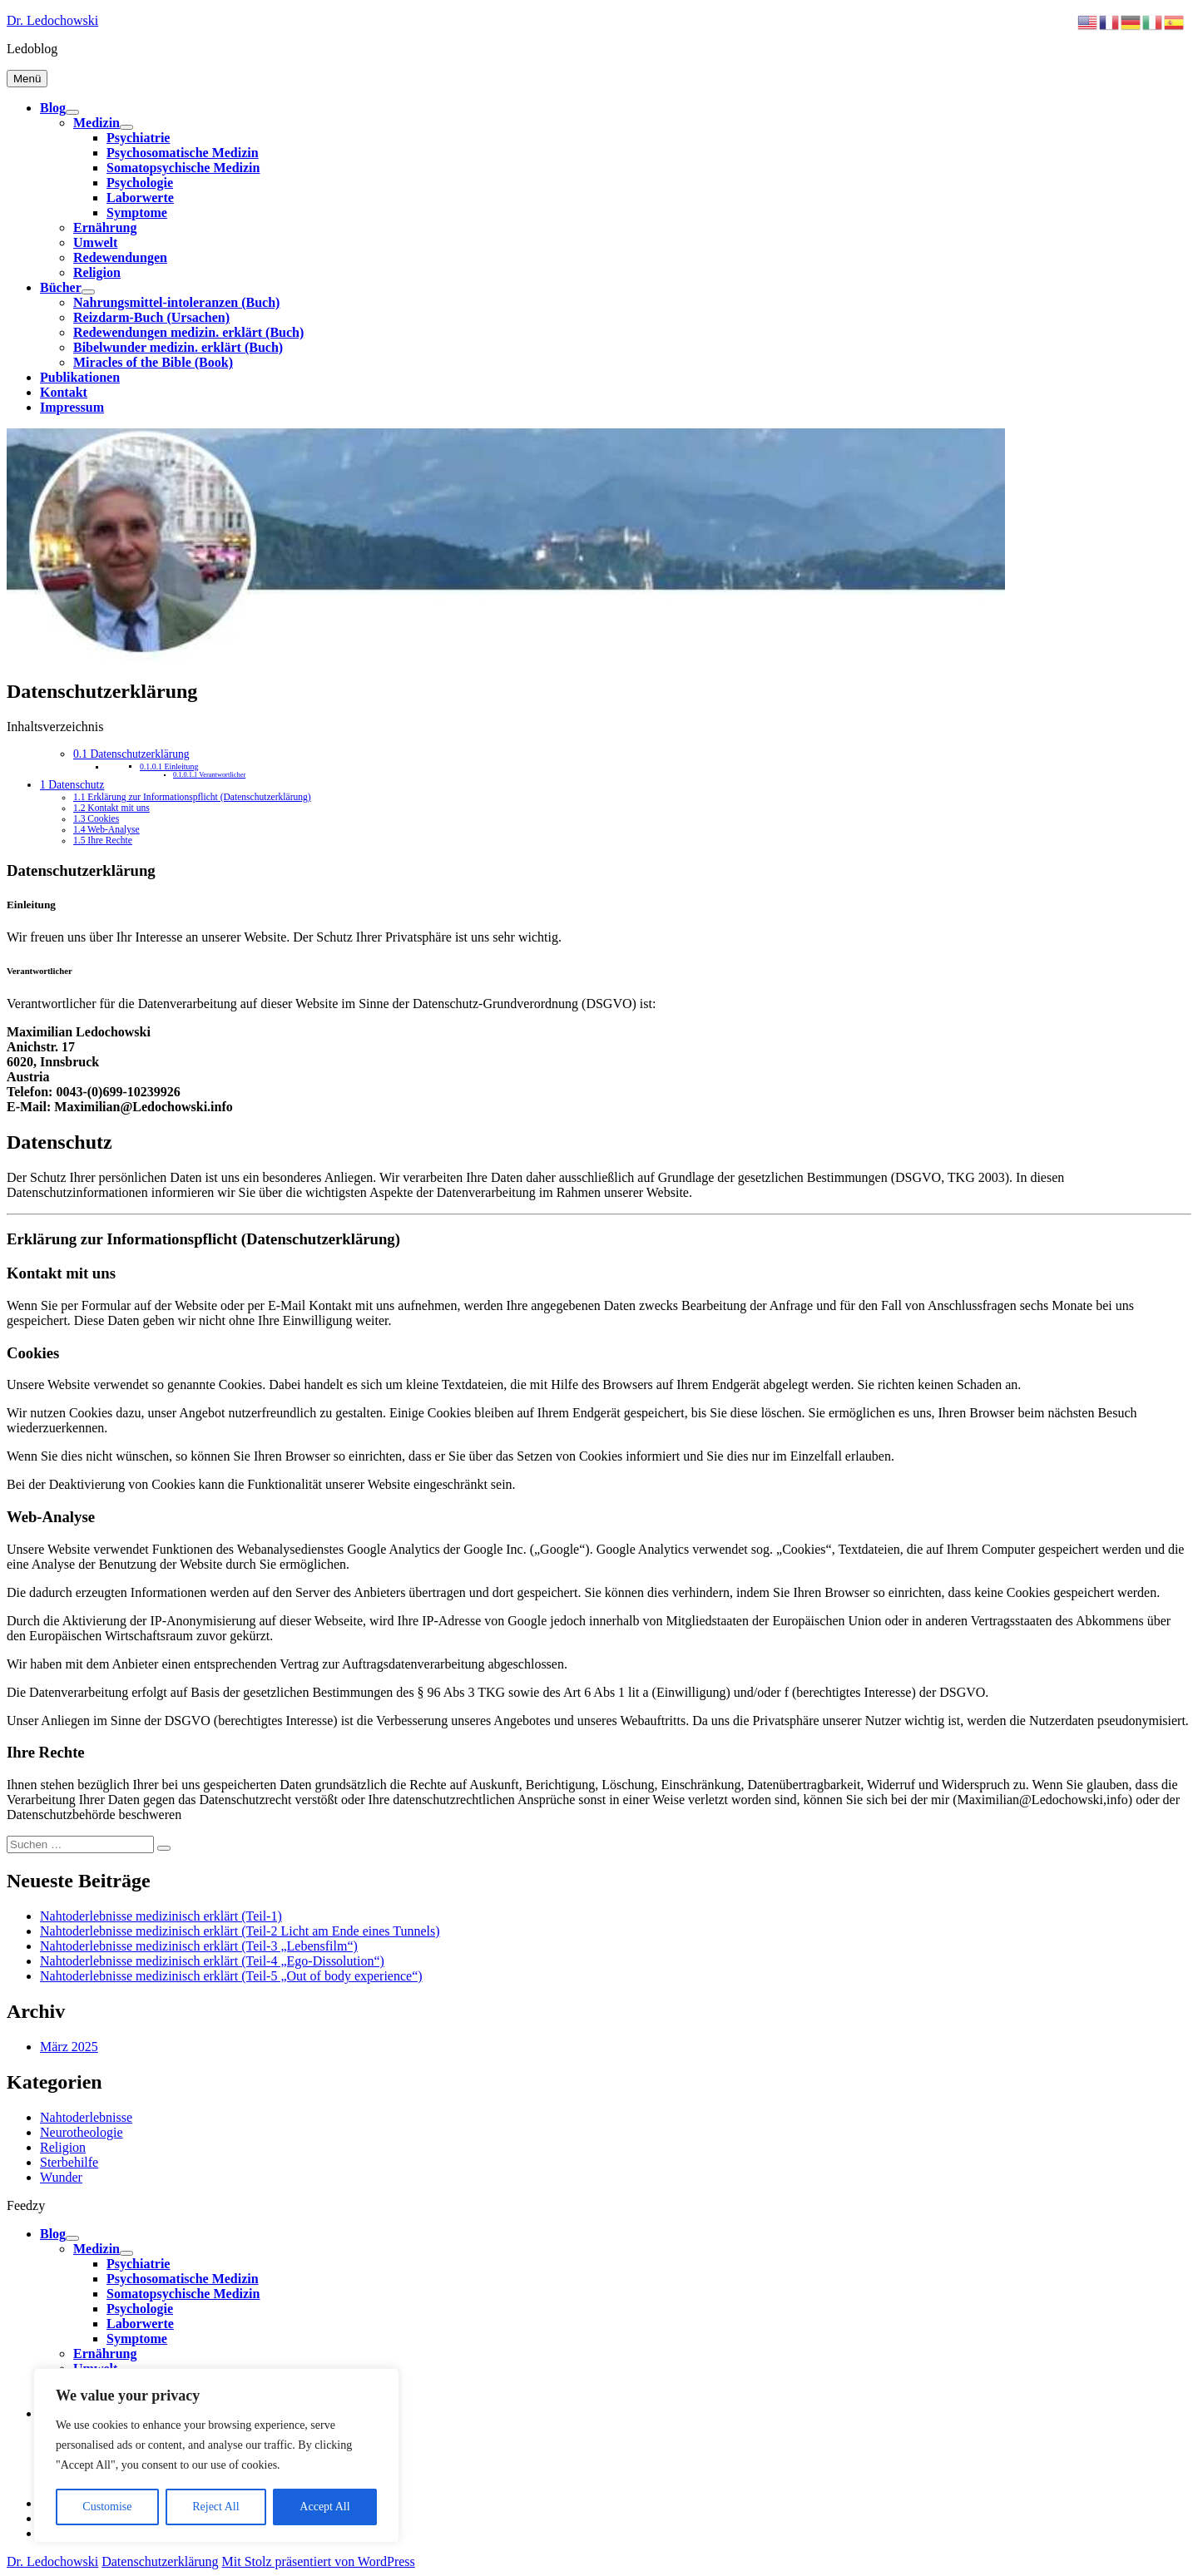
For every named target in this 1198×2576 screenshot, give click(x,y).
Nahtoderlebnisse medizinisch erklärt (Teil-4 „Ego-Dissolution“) (212, 1961)
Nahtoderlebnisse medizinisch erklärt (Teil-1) (161, 1916)
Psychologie (139, 183)
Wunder (61, 2177)
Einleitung (169, 766)
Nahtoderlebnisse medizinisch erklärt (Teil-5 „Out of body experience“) (231, 1976)
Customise (106, 2506)
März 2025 (69, 2047)
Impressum (72, 407)
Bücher (61, 287)
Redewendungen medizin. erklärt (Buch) (188, 332)
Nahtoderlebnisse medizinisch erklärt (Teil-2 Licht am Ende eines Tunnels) (240, 1931)
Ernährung (104, 227)
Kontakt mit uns (111, 808)
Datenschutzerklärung (131, 754)
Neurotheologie (81, 2132)
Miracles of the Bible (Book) (153, 362)
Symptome (136, 212)
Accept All (324, 2506)
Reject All (215, 2506)
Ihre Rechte (102, 840)
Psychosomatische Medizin (182, 153)
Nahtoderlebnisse (86, 2117)
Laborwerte (140, 197)
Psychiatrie (138, 138)
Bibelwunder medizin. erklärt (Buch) (178, 347)
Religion (97, 272)
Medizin (96, 123)
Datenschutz (72, 785)
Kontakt (63, 392)
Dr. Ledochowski (52, 20)
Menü (27, 78)
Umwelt (95, 242)
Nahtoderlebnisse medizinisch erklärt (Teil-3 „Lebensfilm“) (199, 1946)
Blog (53, 108)
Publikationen (80, 377)
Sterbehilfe (69, 2162)
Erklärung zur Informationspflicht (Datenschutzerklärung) (192, 797)
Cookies (96, 818)
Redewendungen (120, 257)
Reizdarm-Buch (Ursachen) (151, 317)
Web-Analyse (106, 829)
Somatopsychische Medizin (183, 168)
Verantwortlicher (209, 775)
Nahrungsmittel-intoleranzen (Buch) (176, 302)
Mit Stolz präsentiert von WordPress (318, 2561)
